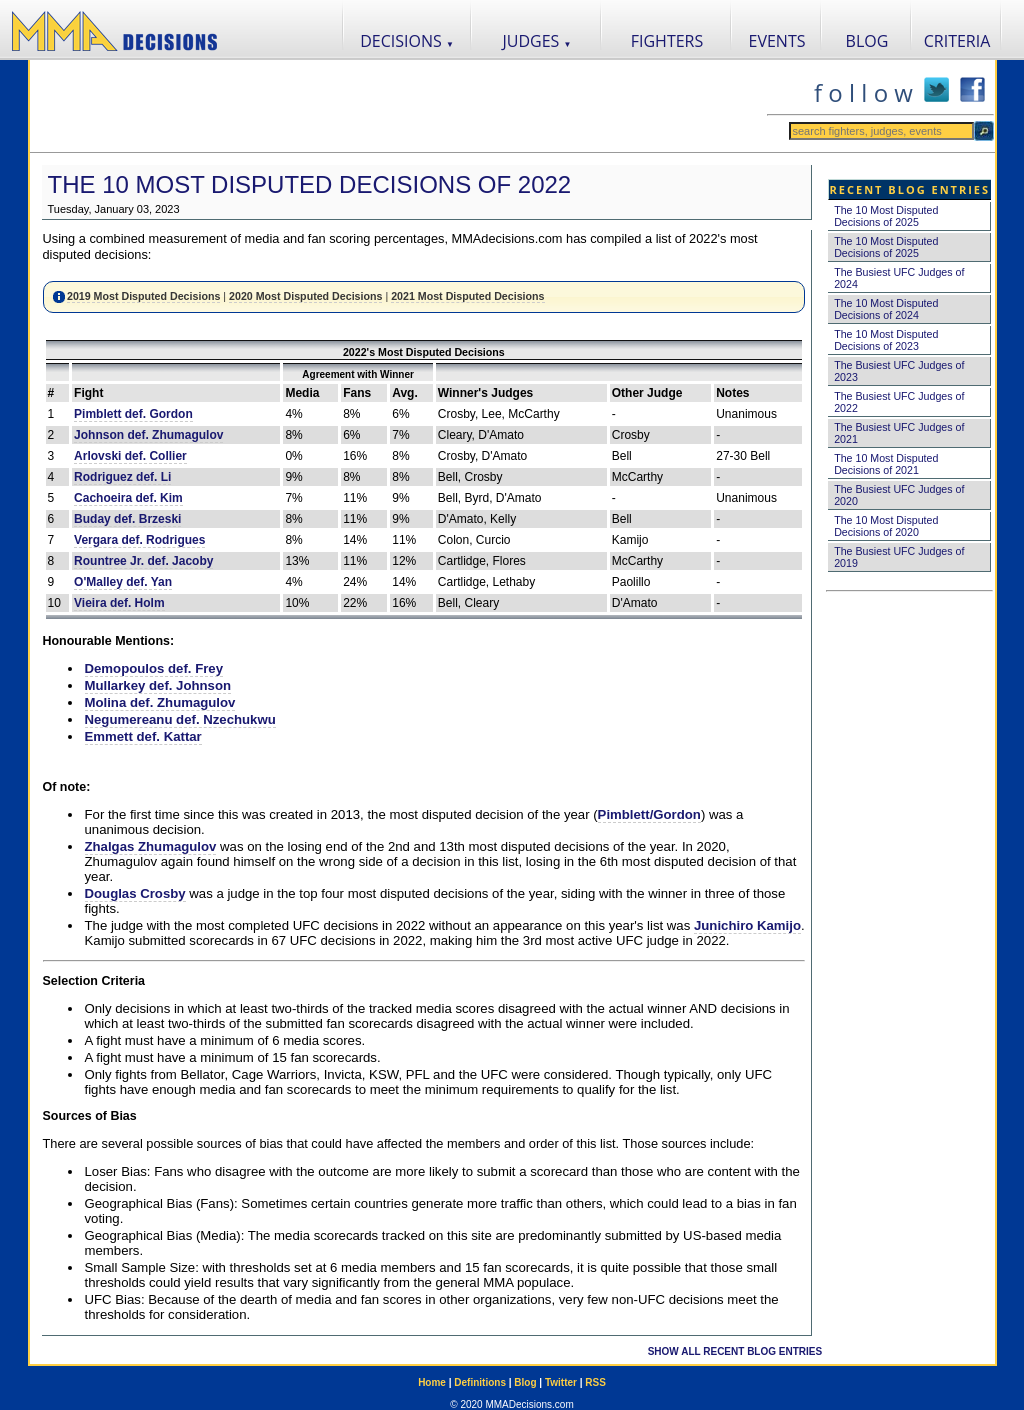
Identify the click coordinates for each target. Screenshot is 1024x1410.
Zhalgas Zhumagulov (151, 846)
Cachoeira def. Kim (128, 498)
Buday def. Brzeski (127, 519)
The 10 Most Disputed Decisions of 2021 (886, 464)
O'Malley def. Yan (123, 582)
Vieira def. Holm (119, 603)
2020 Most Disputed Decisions (305, 296)
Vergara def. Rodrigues (139, 540)
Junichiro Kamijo (747, 925)
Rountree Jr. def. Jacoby (143, 561)
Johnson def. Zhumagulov (148, 435)
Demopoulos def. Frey (154, 668)
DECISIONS (407, 41)
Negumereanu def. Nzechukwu (180, 719)
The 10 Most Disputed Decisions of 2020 (886, 526)
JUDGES (537, 41)
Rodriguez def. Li (122, 477)
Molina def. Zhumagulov (160, 702)
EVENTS (777, 41)
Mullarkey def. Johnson (158, 685)
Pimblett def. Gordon (133, 414)
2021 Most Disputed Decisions (467, 296)
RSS (595, 1382)
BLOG (867, 41)
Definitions (480, 1382)
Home (432, 1382)
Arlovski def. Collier (130, 456)
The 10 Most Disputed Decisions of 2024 (886, 309)
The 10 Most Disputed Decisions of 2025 (886, 216)
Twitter (561, 1382)
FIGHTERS (667, 41)
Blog (525, 1382)
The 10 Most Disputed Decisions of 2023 (886, 340)
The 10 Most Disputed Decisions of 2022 (310, 184)
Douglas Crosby (135, 893)
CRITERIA (957, 41)
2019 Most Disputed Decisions (143, 296)
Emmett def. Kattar (143, 736)
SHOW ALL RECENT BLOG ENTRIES (735, 1351)
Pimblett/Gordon (649, 814)
